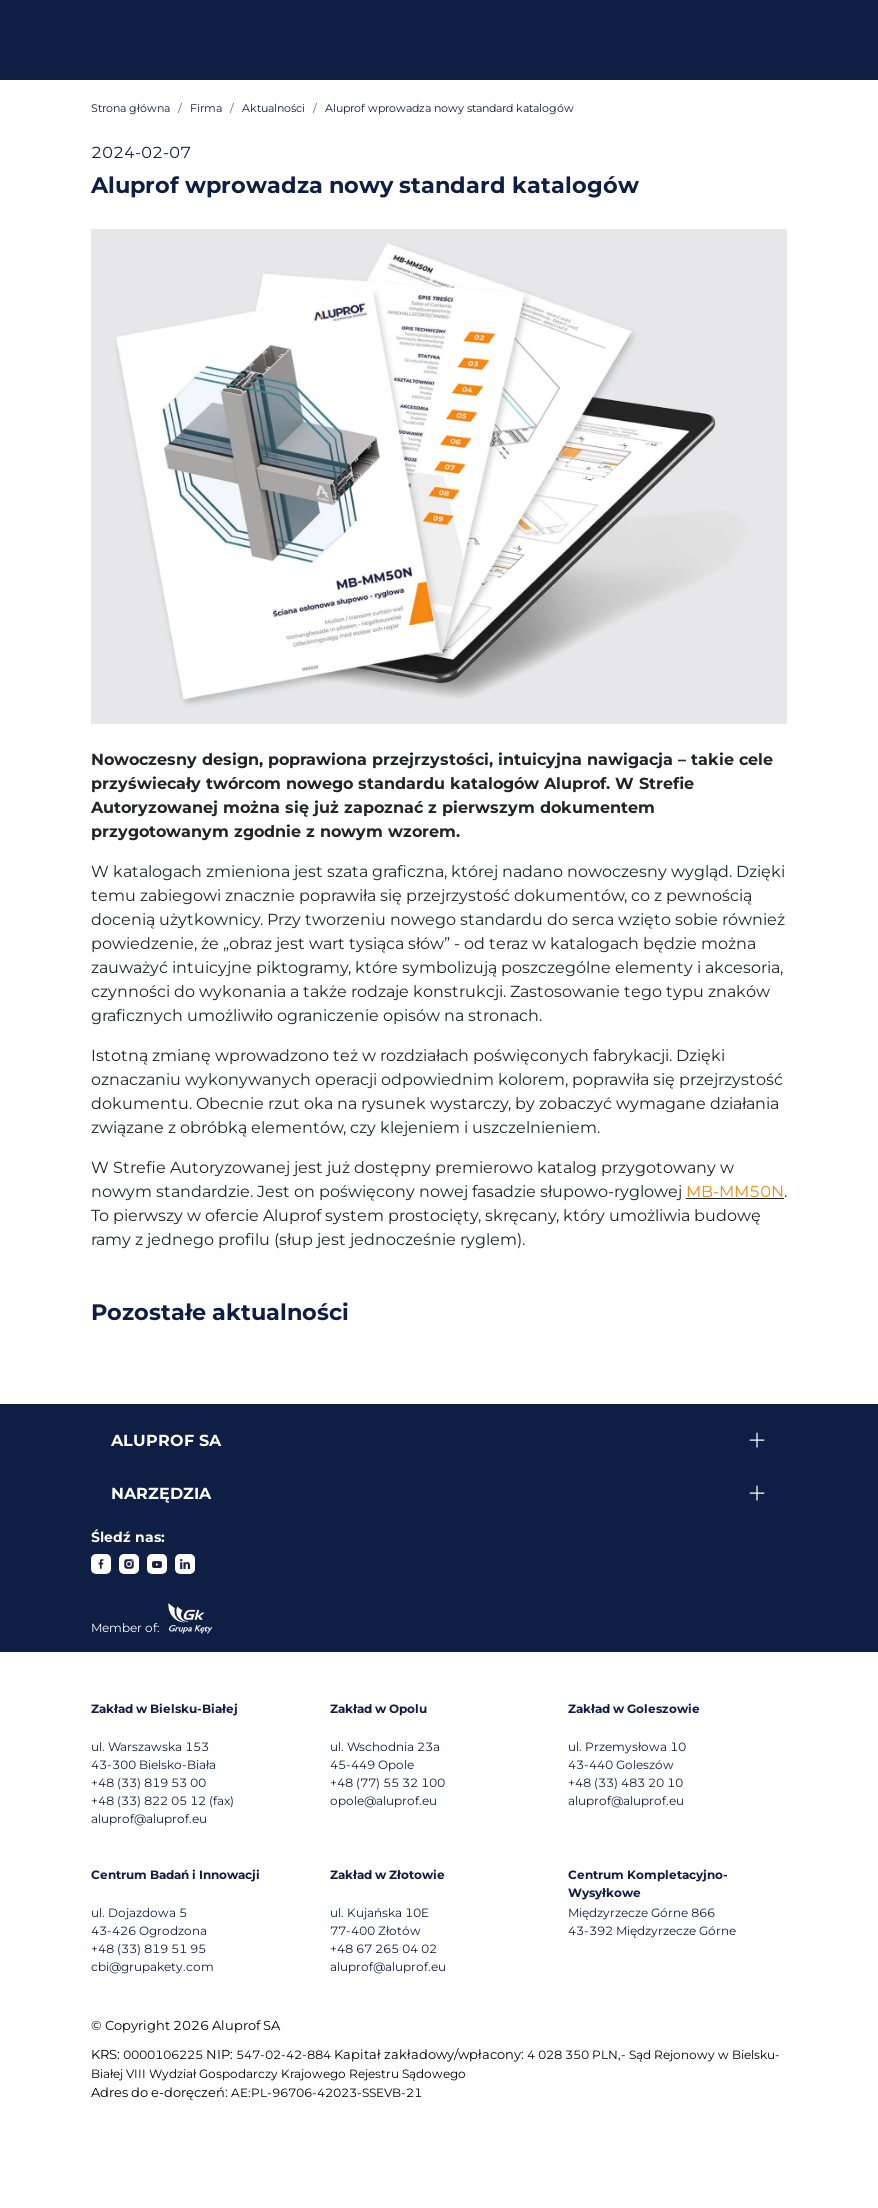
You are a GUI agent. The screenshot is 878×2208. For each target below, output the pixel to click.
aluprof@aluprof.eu (149, 1818)
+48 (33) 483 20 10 (625, 1782)
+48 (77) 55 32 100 (387, 1782)
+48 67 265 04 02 (383, 1948)
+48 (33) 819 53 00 (148, 1782)
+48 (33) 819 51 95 (148, 1948)
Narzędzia (161, 1493)
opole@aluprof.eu (383, 1800)
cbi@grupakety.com (152, 1966)
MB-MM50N (735, 1191)
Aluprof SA (166, 1440)
